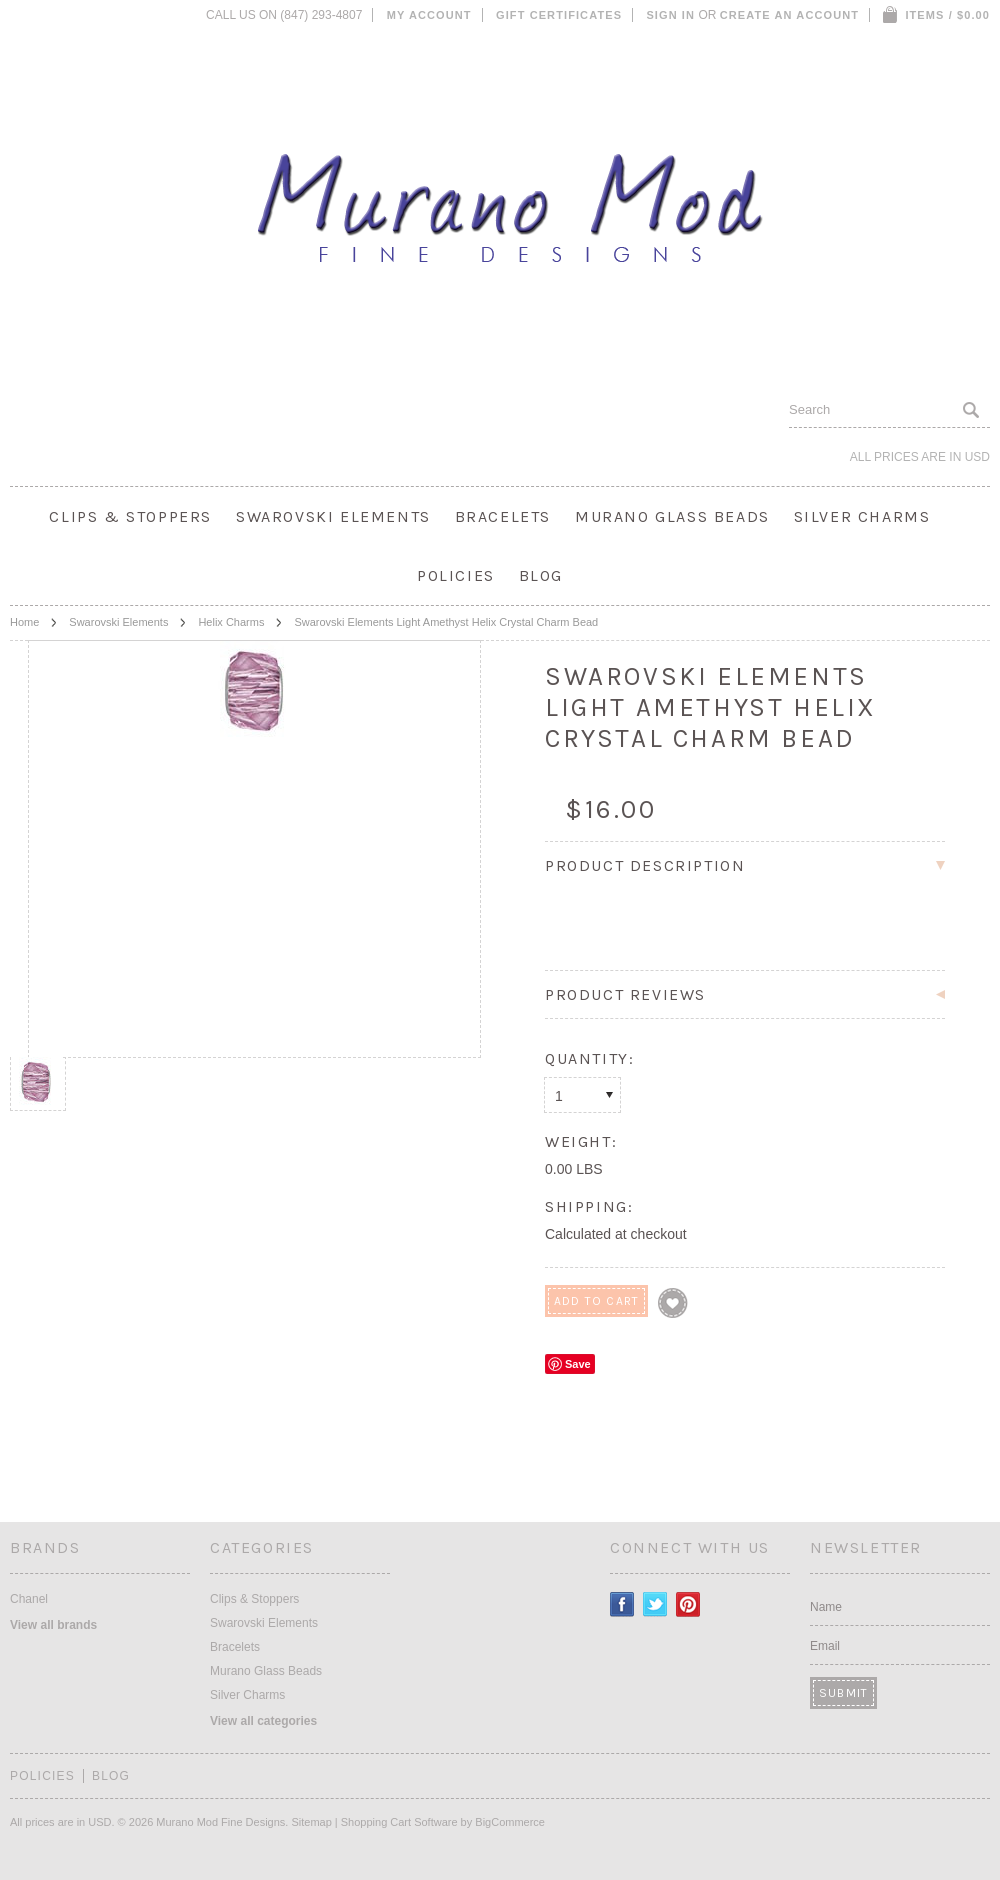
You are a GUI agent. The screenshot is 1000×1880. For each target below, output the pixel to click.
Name (826, 1607)
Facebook (622, 1604)
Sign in (670, 15)
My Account (429, 15)
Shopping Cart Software (399, 1822)
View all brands (53, 1625)
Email (825, 1646)
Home (24, 622)
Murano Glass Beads (672, 516)
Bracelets (503, 516)
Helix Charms (231, 622)
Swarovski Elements (333, 516)
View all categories (263, 1721)
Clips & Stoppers (130, 516)
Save (578, 1364)
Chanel (29, 1599)
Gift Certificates (559, 15)
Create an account (789, 15)
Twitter (655, 1604)
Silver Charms (862, 516)
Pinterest (688, 1604)
